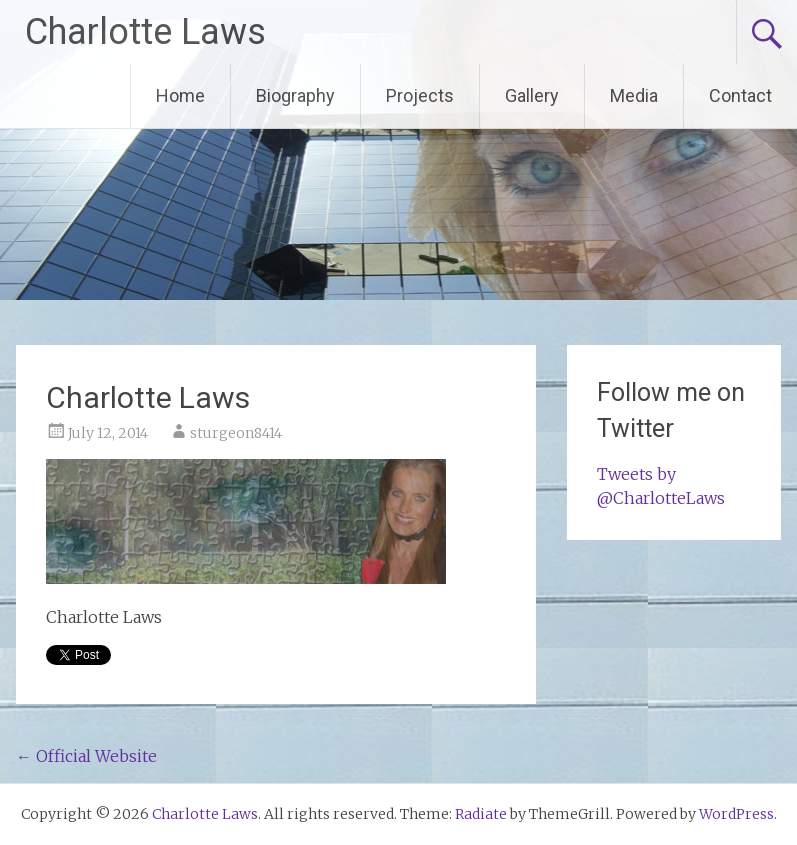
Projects (420, 95)
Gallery (532, 95)
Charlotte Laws (145, 32)
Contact (740, 95)
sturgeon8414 (236, 433)
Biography (295, 95)
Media (634, 95)
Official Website (86, 756)
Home (180, 95)
